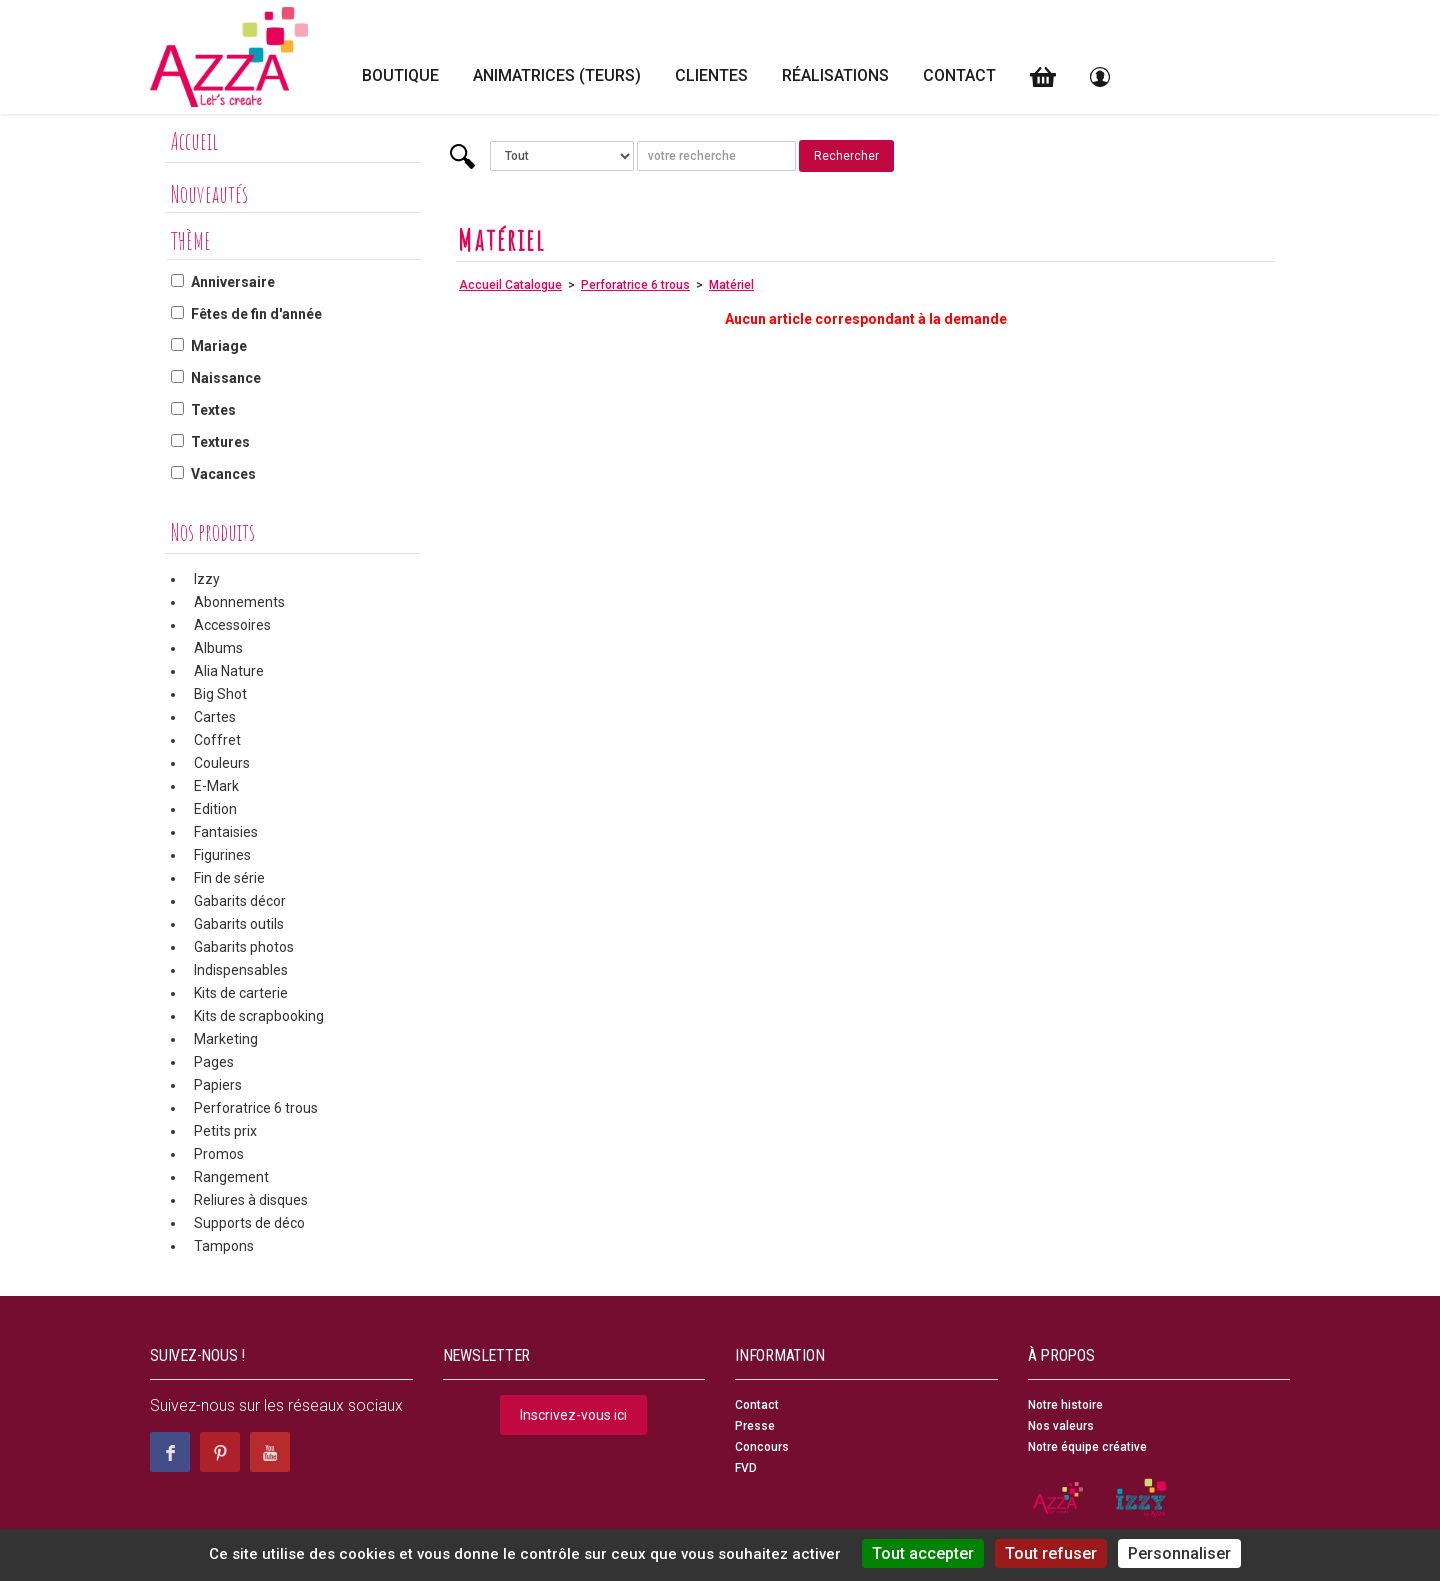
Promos (219, 1154)
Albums (218, 648)
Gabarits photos (244, 947)
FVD (746, 1468)
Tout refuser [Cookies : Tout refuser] (1051, 1553)
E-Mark (216, 786)
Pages (214, 1062)
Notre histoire (1065, 1405)
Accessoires (232, 625)
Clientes (711, 75)
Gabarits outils (239, 924)
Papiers (218, 1085)
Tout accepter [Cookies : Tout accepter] (923, 1553)
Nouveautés (209, 194)
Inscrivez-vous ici (573, 1415)
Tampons (224, 1246)
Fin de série (229, 878)
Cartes (215, 717)
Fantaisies (226, 832)
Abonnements (239, 602)
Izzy (207, 579)
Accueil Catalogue (510, 285)
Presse (755, 1426)
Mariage (219, 346)
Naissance (226, 378)
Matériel (731, 285)
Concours (762, 1447)
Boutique (400, 75)
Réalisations (835, 75)
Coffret (217, 740)
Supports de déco (249, 1223)
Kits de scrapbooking (259, 1016)
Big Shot (220, 694)
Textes (213, 410)
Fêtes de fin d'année (256, 314)
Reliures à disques (251, 1200)
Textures (220, 442)
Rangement (231, 1177)
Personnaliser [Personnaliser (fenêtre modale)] (1179, 1553)
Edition (215, 809)
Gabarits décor (240, 901)
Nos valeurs (1061, 1426)
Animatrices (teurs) (557, 75)
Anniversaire (233, 282)
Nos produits (213, 532)
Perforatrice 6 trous (256, 1108)
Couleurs (222, 763)
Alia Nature (229, 671)
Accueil (194, 141)
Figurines (222, 855)
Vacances (223, 474)
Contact (959, 75)
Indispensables (241, 970)
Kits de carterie (241, 993)
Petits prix (225, 1131)
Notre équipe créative (1087, 1447)
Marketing (226, 1039)
